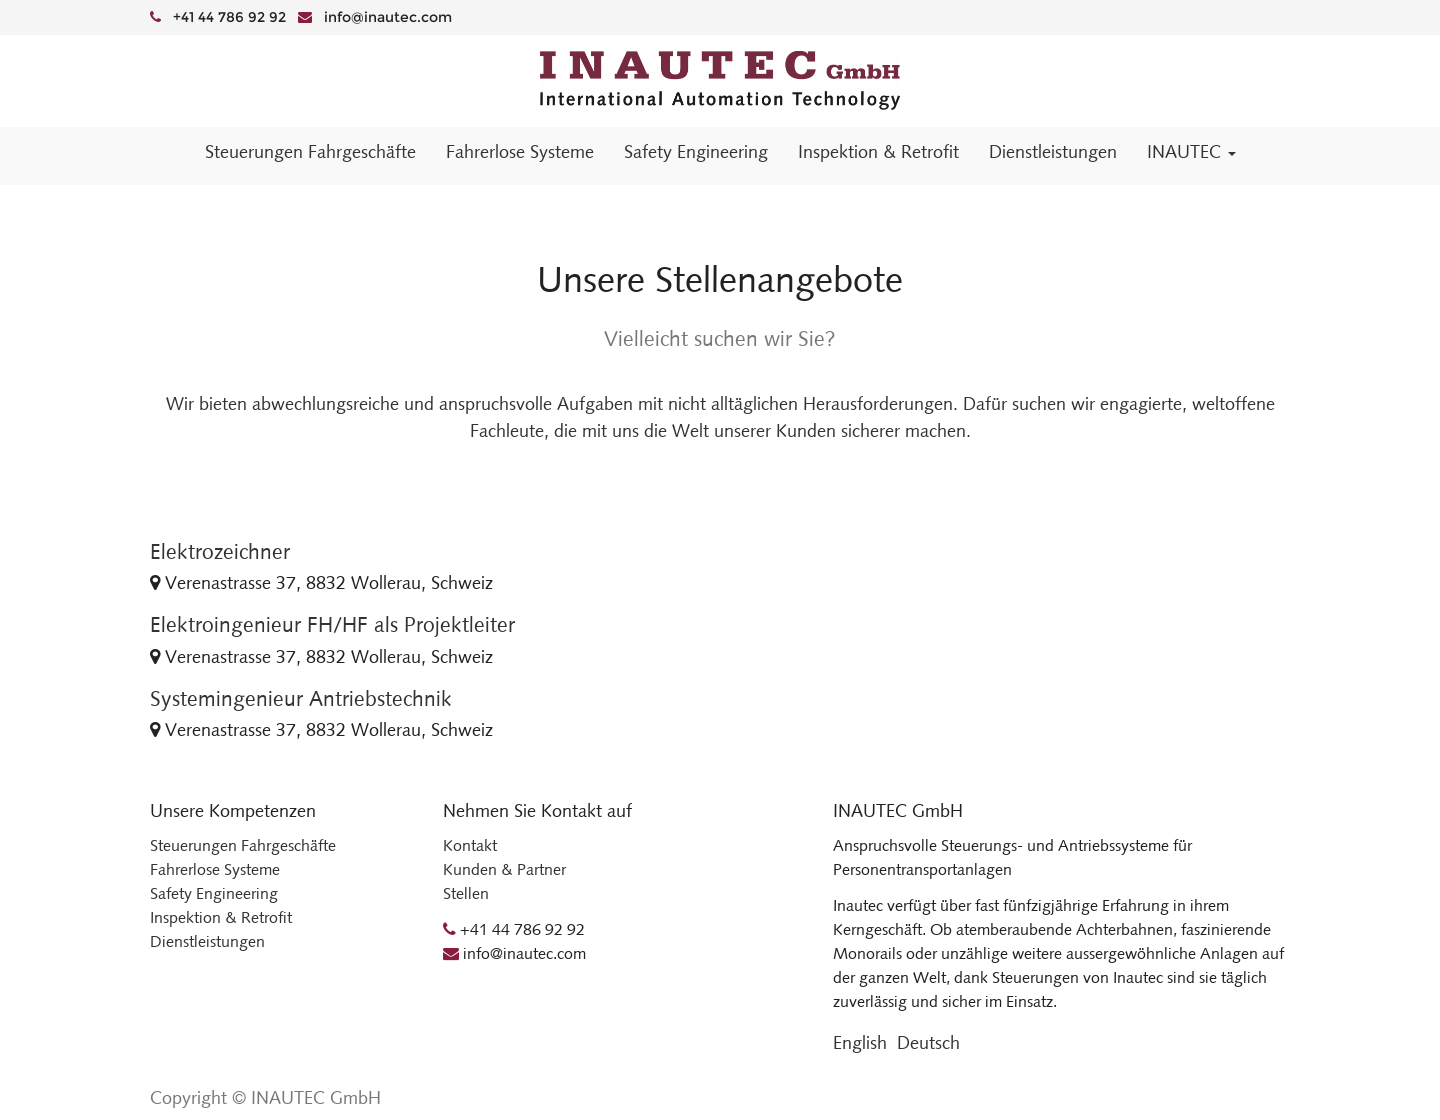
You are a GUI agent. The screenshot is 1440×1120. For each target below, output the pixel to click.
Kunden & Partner (504, 869)
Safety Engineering (214, 893)
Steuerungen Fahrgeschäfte (243, 845)
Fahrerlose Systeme (215, 869)
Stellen (466, 893)
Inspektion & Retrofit (221, 917)
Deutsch (928, 1043)
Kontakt (470, 845)
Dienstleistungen (207, 941)
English (860, 1043)
